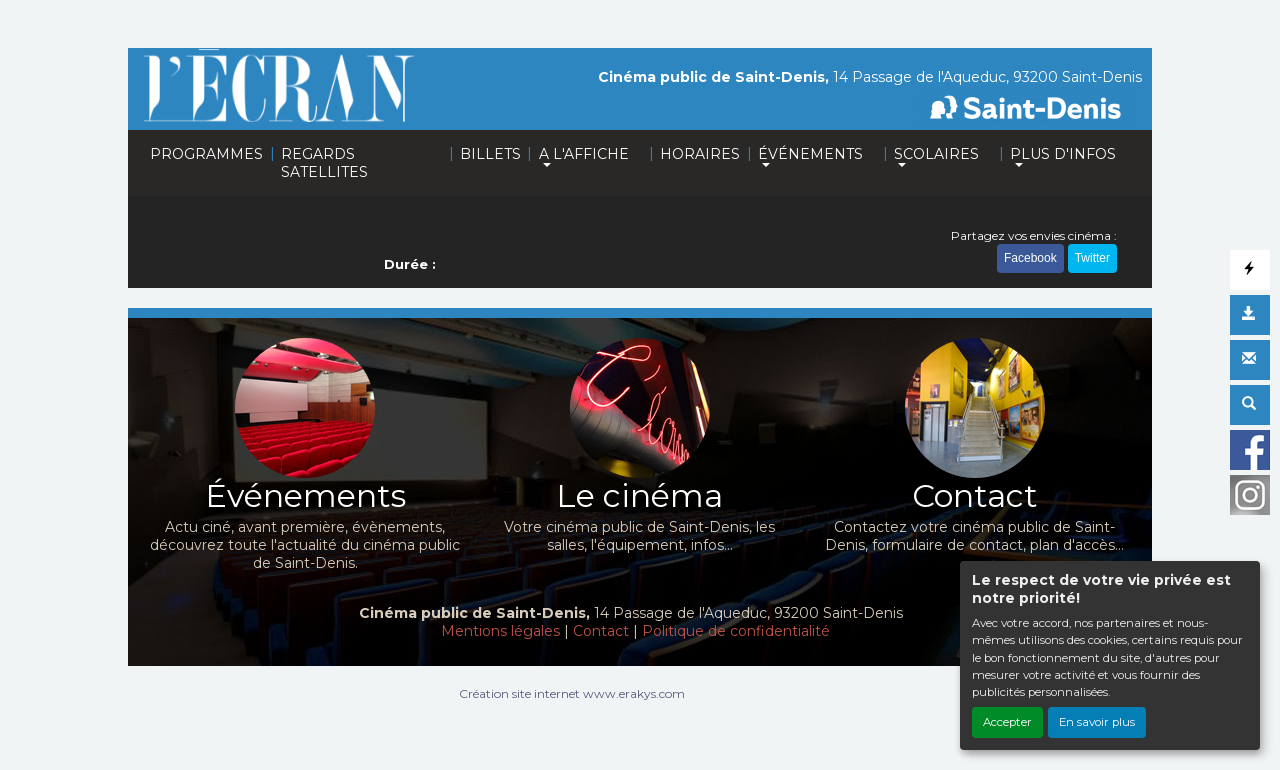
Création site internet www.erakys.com (572, 693)
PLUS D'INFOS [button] (1063, 154)
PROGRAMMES (206, 154)
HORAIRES (700, 154)
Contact (601, 631)
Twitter (1092, 258)
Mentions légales (500, 631)
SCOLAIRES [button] (936, 154)
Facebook (1030, 258)
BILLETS (490, 154)
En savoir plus (1097, 722)
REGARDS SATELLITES (324, 163)
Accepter (1007, 722)
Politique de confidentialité (736, 631)
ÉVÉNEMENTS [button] (810, 154)
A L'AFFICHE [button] (584, 154)
